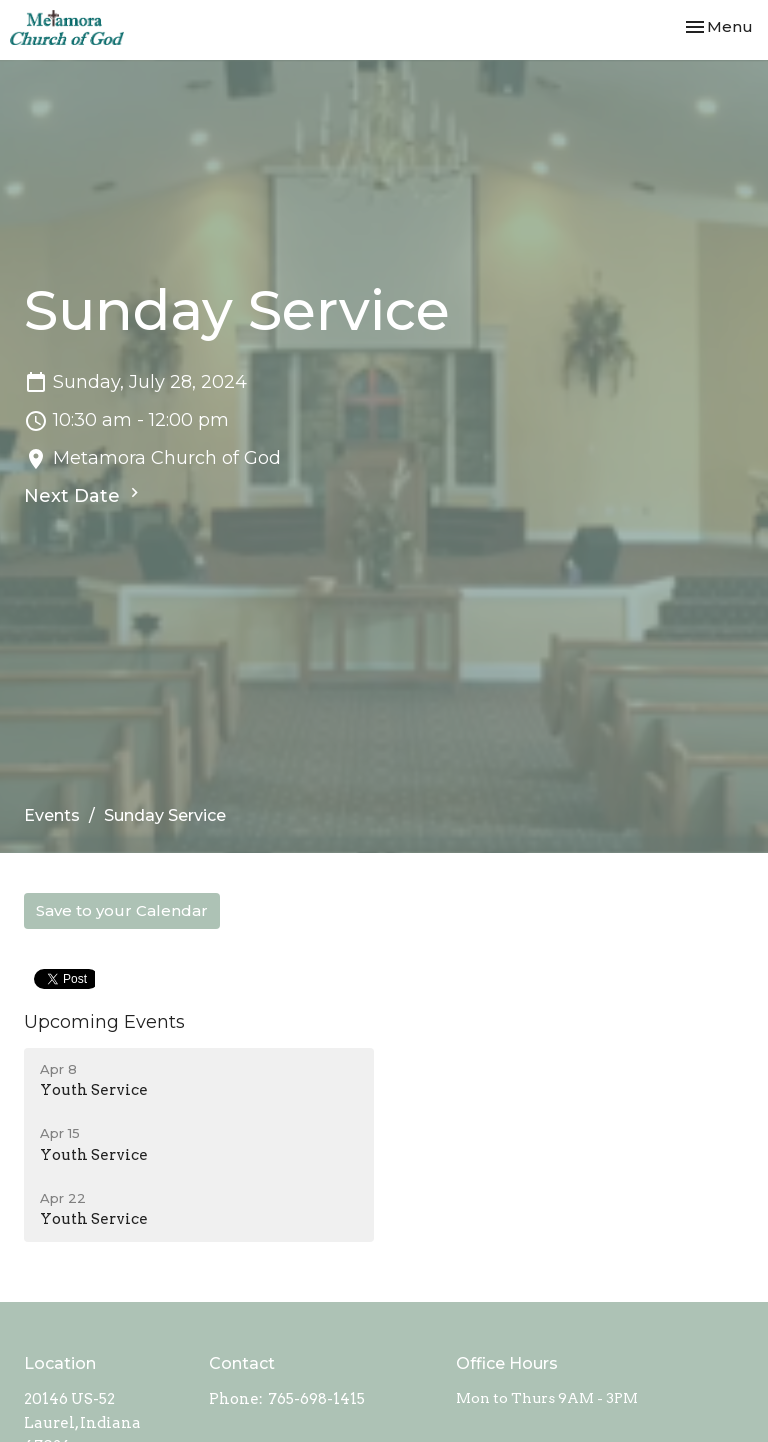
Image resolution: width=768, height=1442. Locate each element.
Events (52, 815)
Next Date (84, 495)
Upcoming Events (104, 1022)
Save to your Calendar (122, 910)
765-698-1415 (316, 1399)
